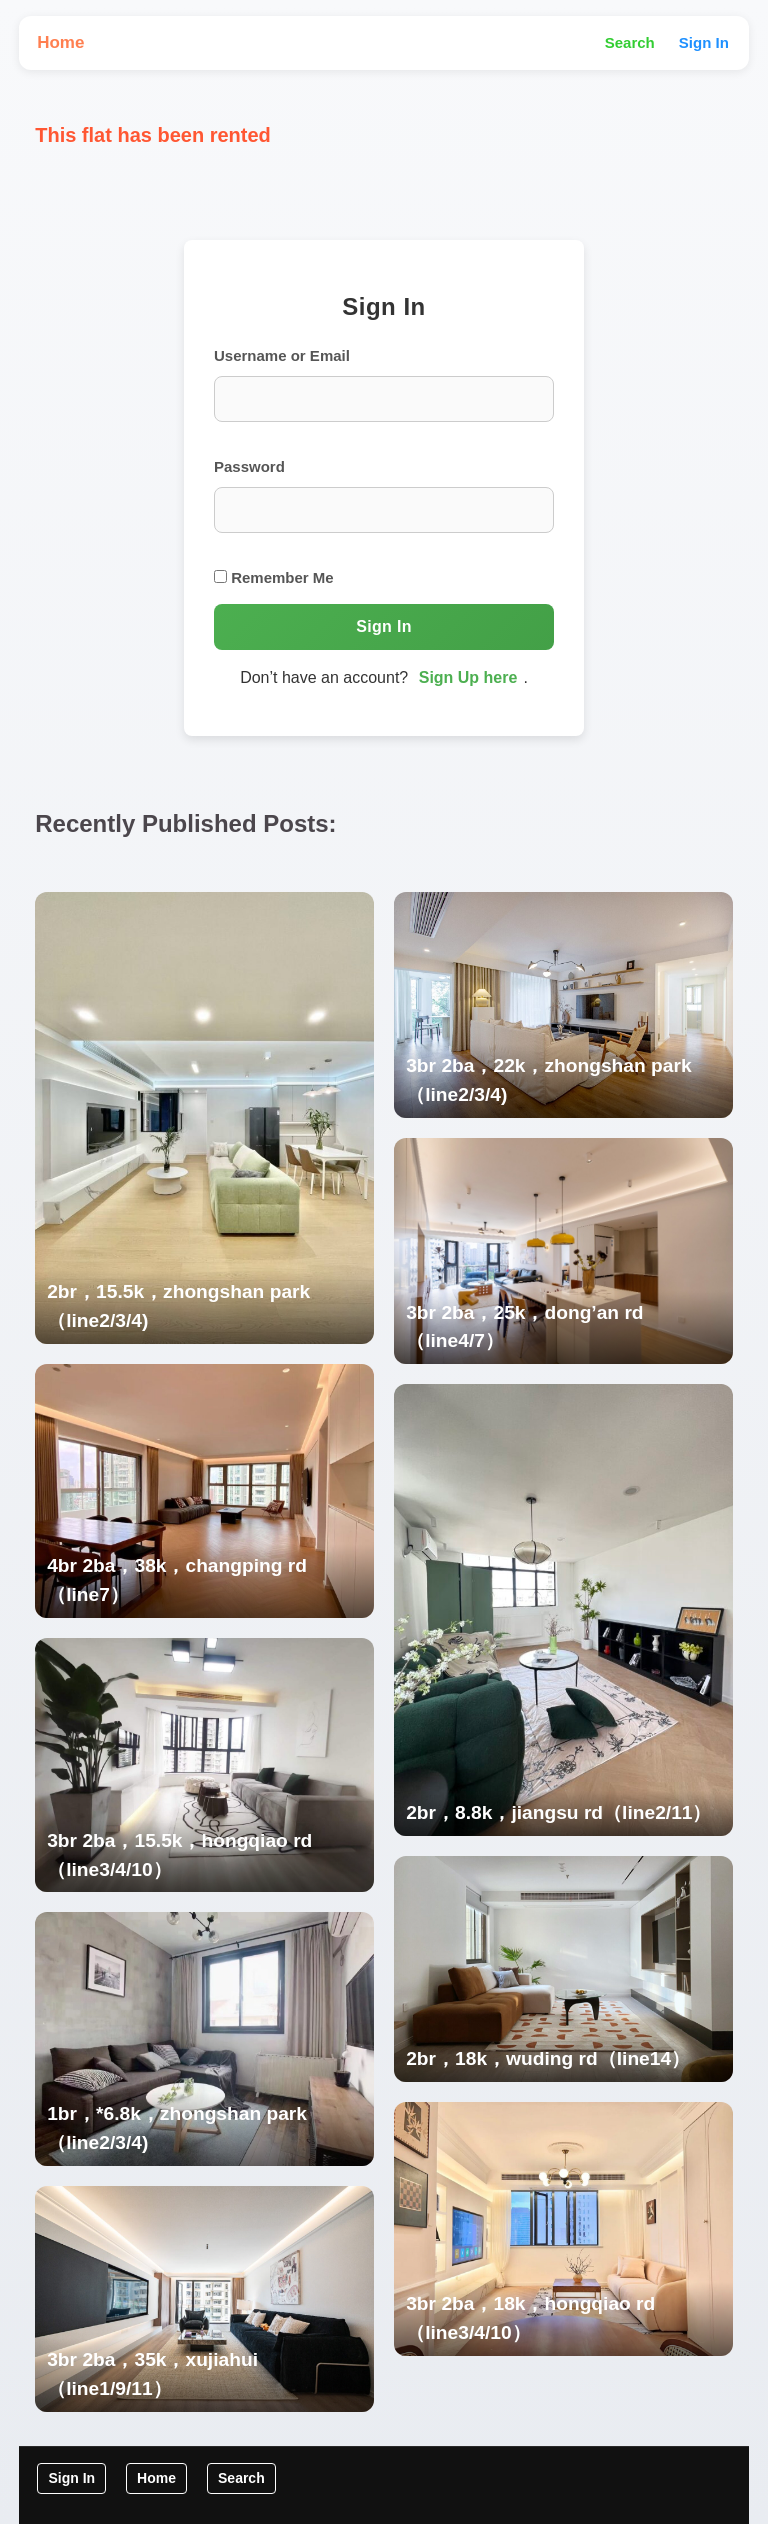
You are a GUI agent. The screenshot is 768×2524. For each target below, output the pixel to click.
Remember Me (274, 577)
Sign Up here (468, 677)
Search (630, 42)
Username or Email (282, 355)
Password (249, 466)
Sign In (704, 42)
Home (60, 42)
